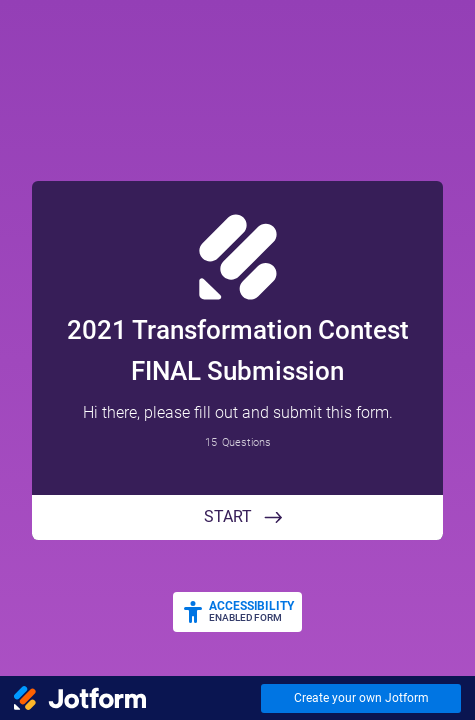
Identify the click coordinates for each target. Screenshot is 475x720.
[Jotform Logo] (80, 698)
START (228, 516)
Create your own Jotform (361, 698)
